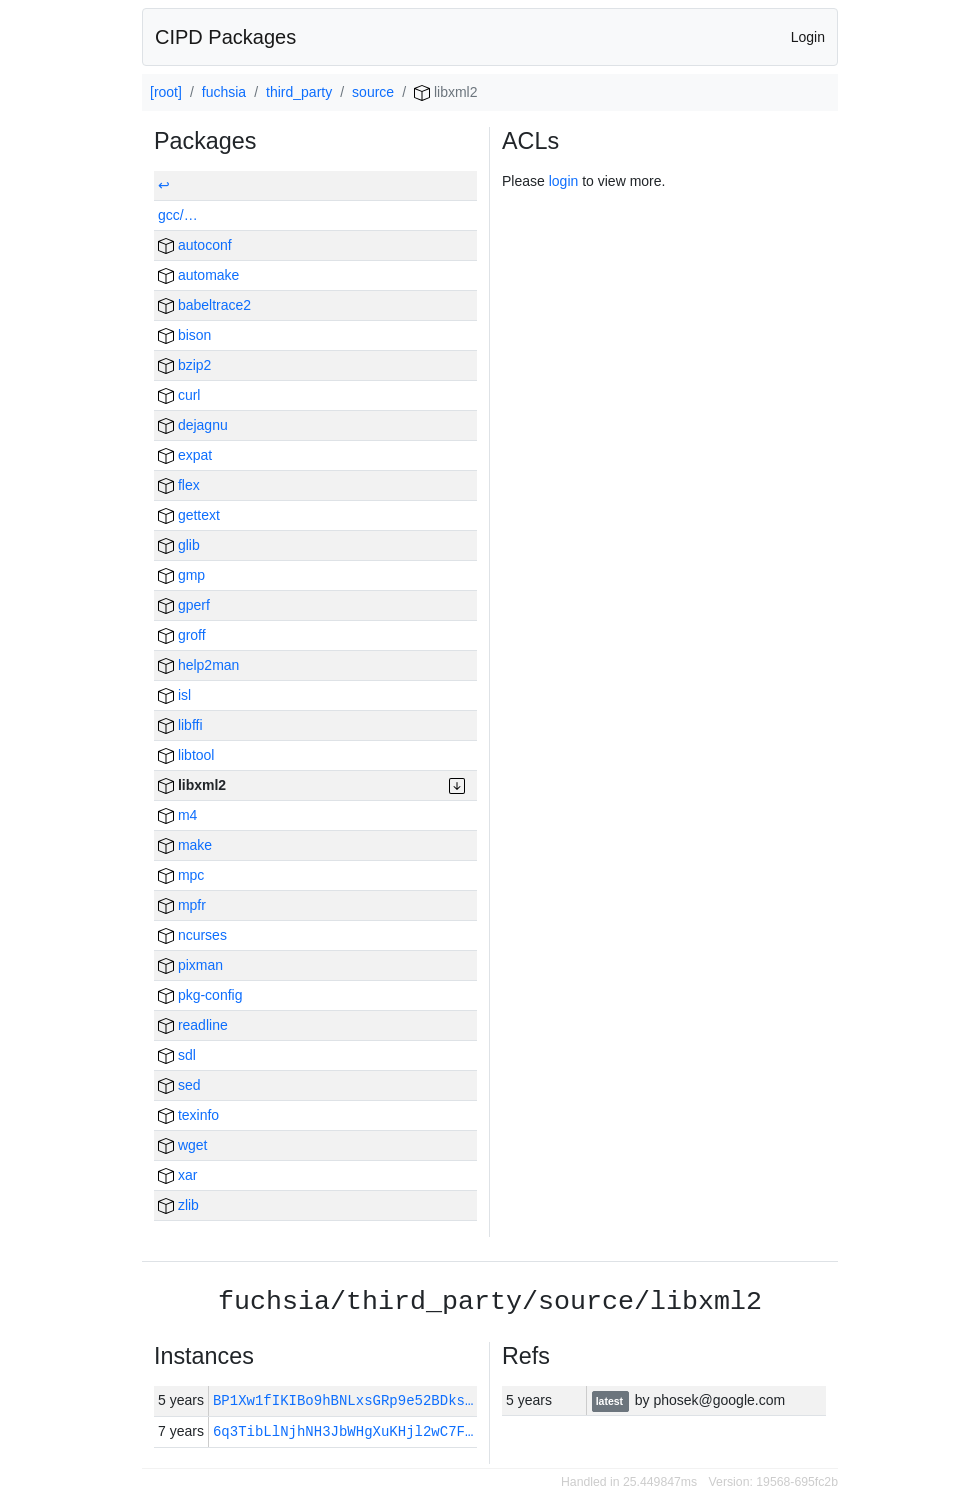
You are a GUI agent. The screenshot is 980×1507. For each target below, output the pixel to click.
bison (184, 335)
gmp (181, 575)
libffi (180, 725)
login (564, 181)
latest (611, 1401)
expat (185, 455)
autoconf (195, 245)
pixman (190, 965)
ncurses (192, 935)
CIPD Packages (225, 37)
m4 (177, 815)
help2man (198, 665)
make (185, 845)
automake (198, 275)
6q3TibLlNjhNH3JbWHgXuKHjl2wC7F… (343, 1431)
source (373, 92)
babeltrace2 (204, 305)
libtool (186, 755)
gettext (189, 515)
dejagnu (193, 425)
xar (177, 1175)
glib (179, 545)
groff (182, 635)
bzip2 (184, 365)
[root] (166, 92)
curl (179, 395)
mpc (181, 875)
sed (179, 1085)
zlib (178, 1205)
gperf (184, 605)
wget (182, 1145)
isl (174, 695)
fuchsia (224, 92)
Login (808, 37)
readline (193, 1025)
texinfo (188, 1115)
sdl (177, 1055)
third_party (299, 92)
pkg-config (200, 995)
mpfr (182, 905)
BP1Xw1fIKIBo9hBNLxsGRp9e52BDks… (347, 1400)
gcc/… (178, 215)
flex (179, 485)
